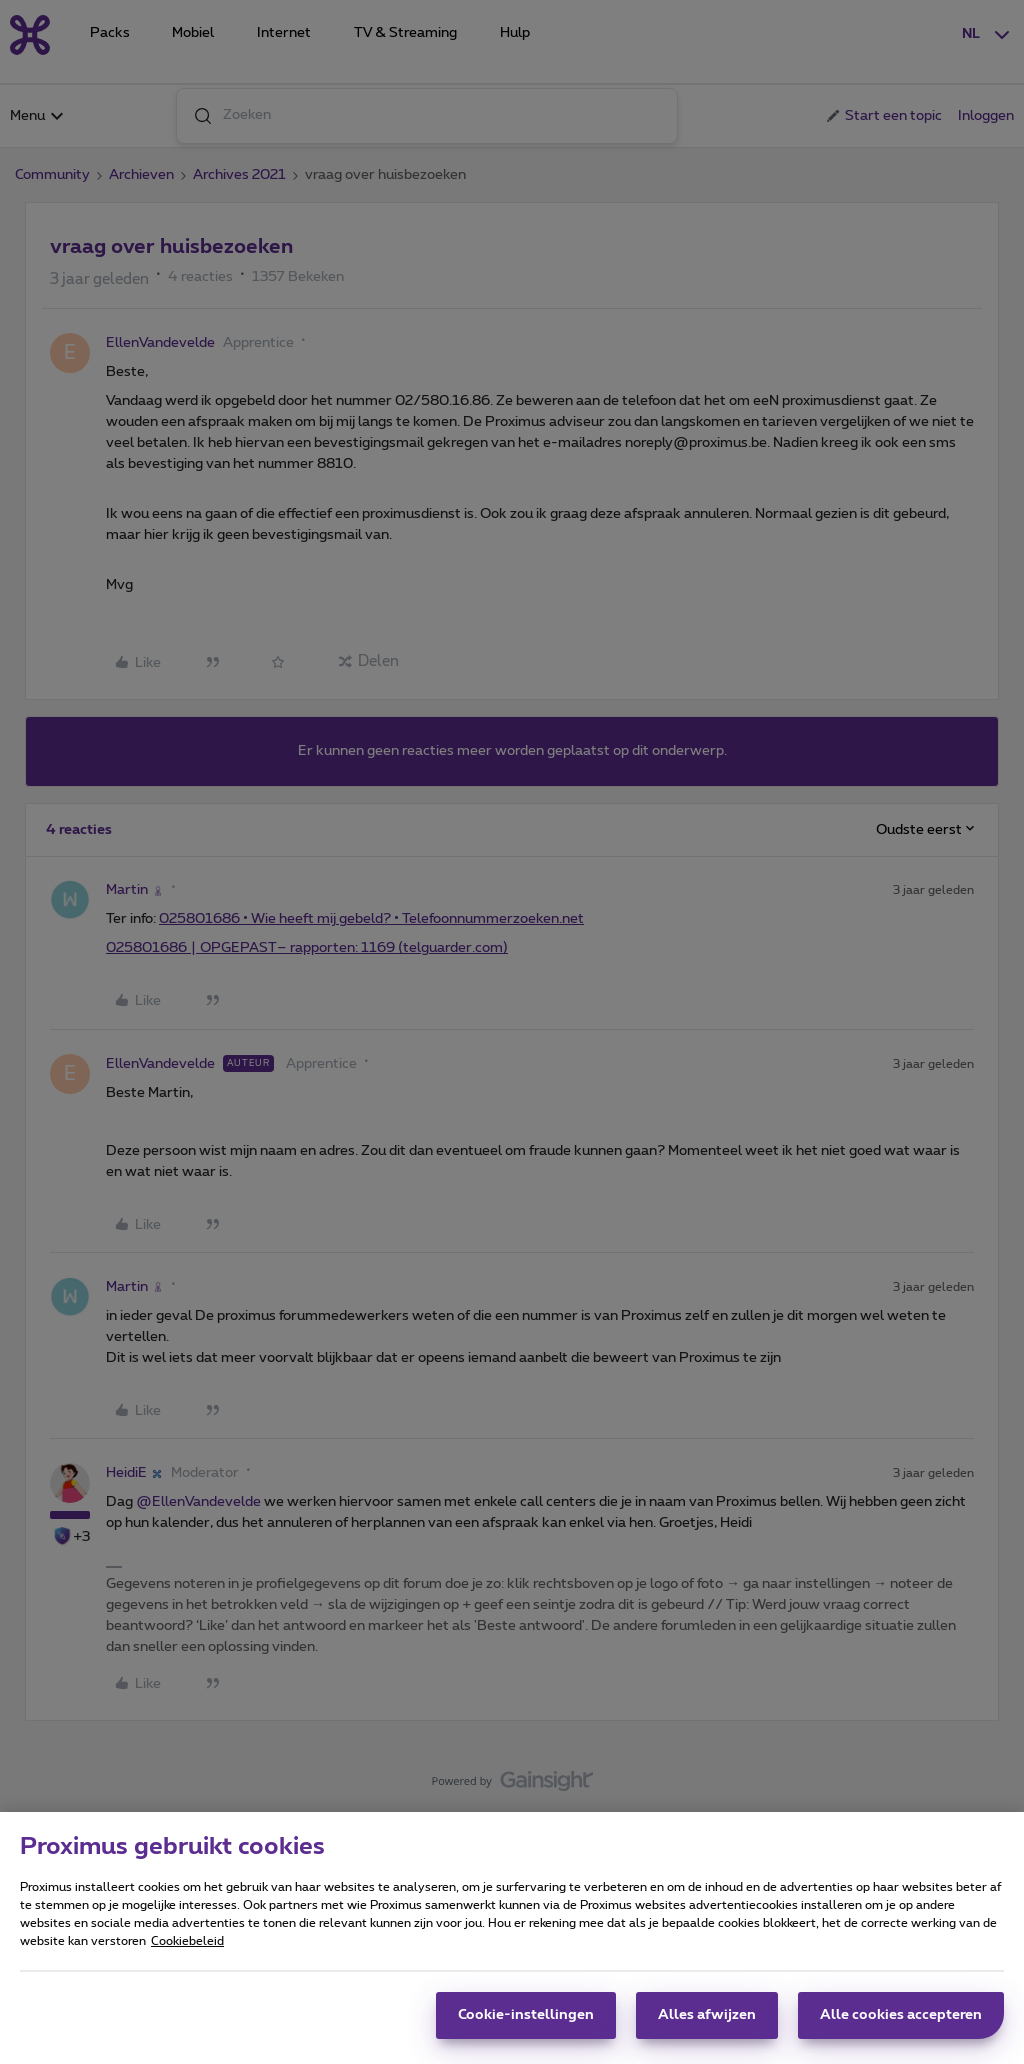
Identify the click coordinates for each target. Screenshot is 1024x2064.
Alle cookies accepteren (901, 2015)
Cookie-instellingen (526, 2015)
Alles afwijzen (707, 2015)
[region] (512, 1938)
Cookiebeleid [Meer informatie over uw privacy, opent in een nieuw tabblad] (187, 1941)
